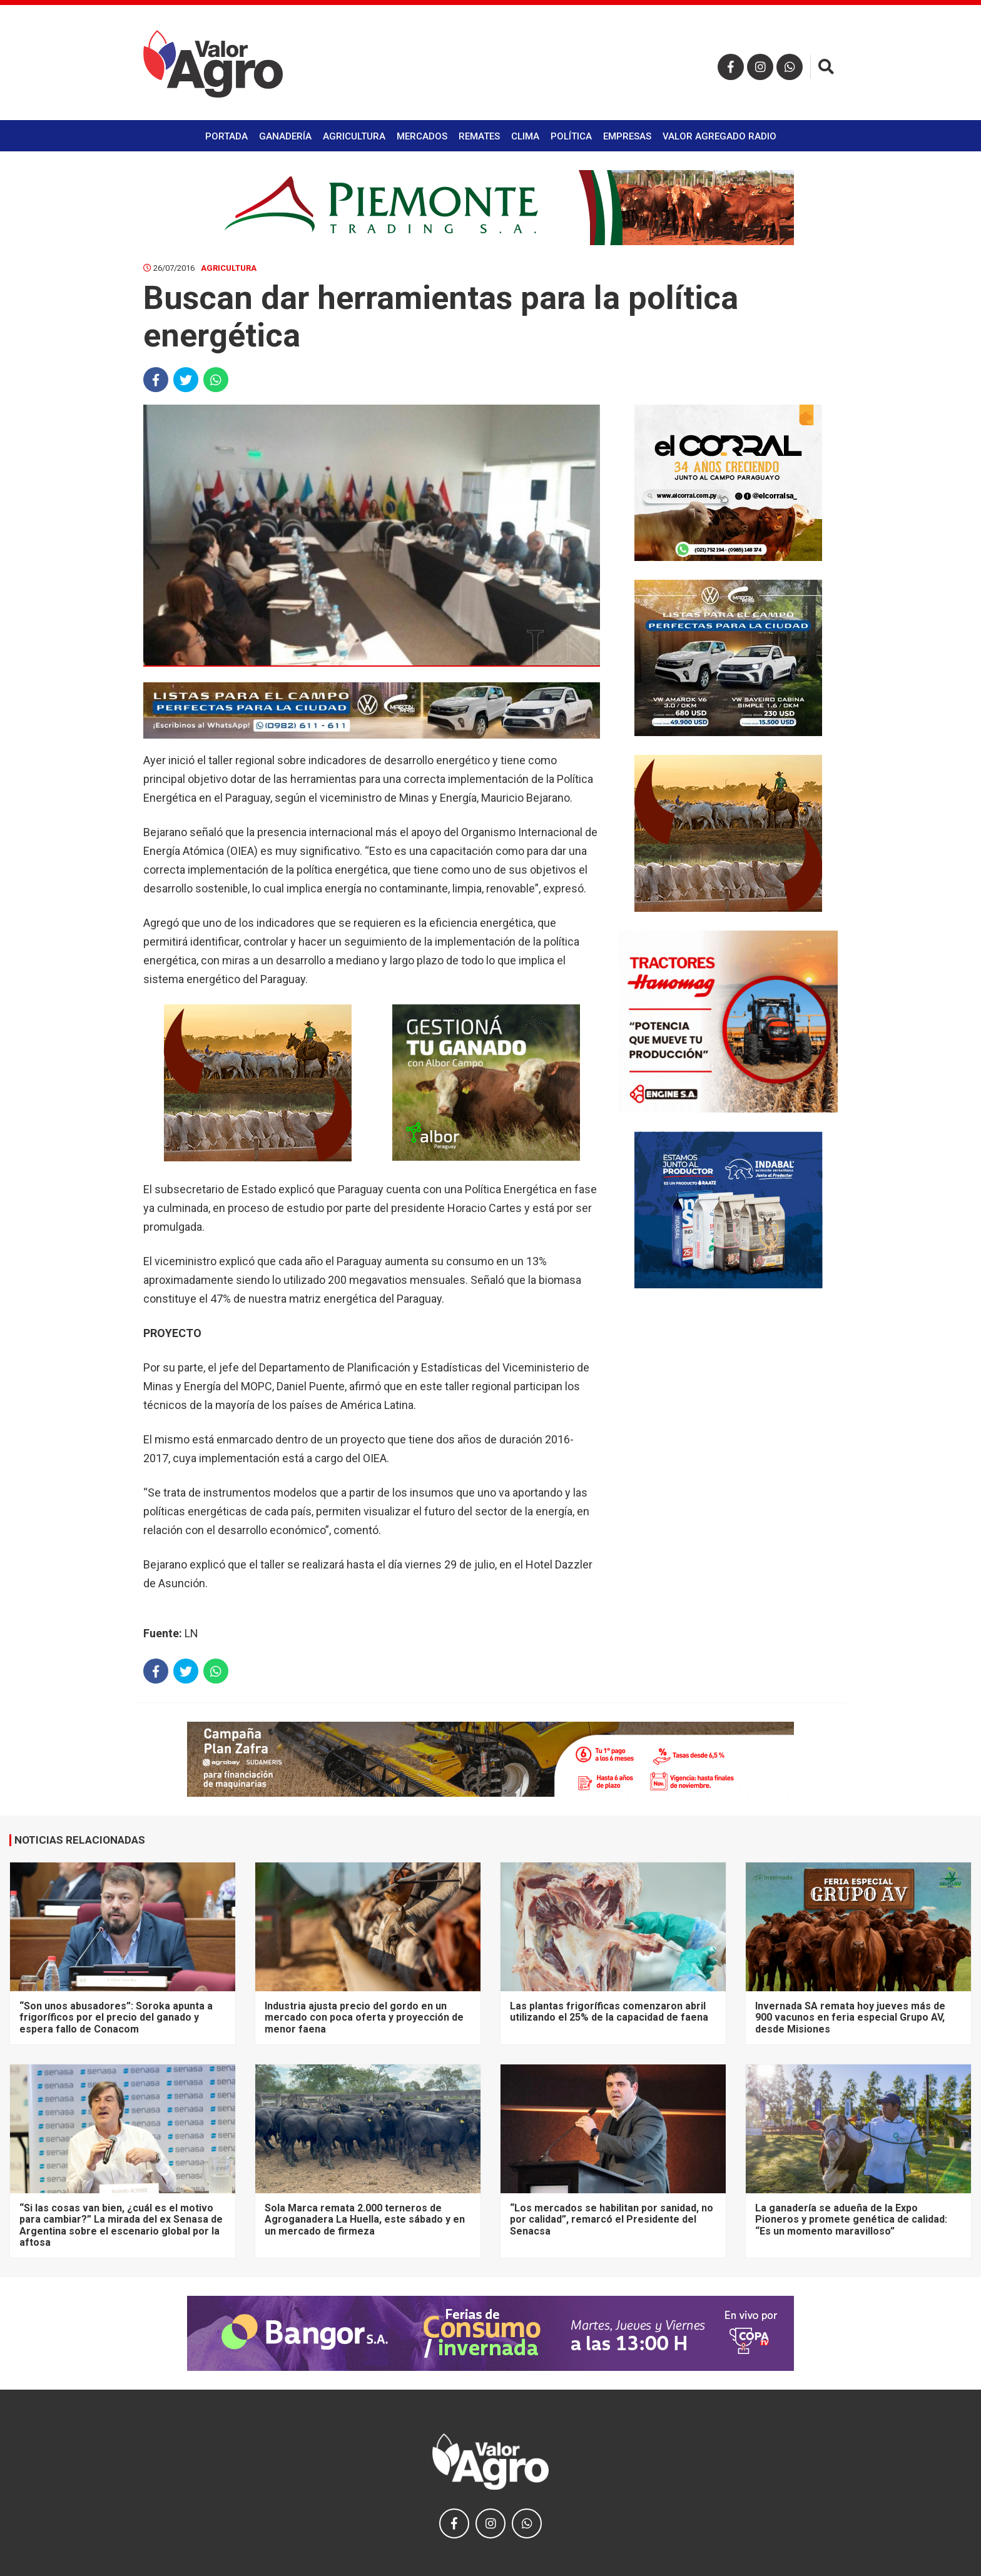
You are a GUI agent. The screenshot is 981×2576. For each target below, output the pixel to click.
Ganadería (285, 136)
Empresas (627, 136)
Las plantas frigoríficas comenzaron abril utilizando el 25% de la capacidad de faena (609, 2011)
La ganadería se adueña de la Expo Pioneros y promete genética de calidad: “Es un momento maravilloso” (851, 2219)
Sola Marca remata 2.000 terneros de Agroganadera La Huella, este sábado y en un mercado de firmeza (365, 2219)
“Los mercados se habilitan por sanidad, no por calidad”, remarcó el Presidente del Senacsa (611, 2219)
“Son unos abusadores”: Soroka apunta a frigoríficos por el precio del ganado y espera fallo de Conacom (116, 2017)
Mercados (422, 136)
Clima (525, 136)
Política (571, 136)
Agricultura (354, 136)
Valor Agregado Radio (719, 136)
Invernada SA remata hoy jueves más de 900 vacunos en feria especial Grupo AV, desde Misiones (850, 2017)
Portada (226, 136)
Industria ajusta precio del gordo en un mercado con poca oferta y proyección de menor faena (364, 2017)
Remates (479, 136)
